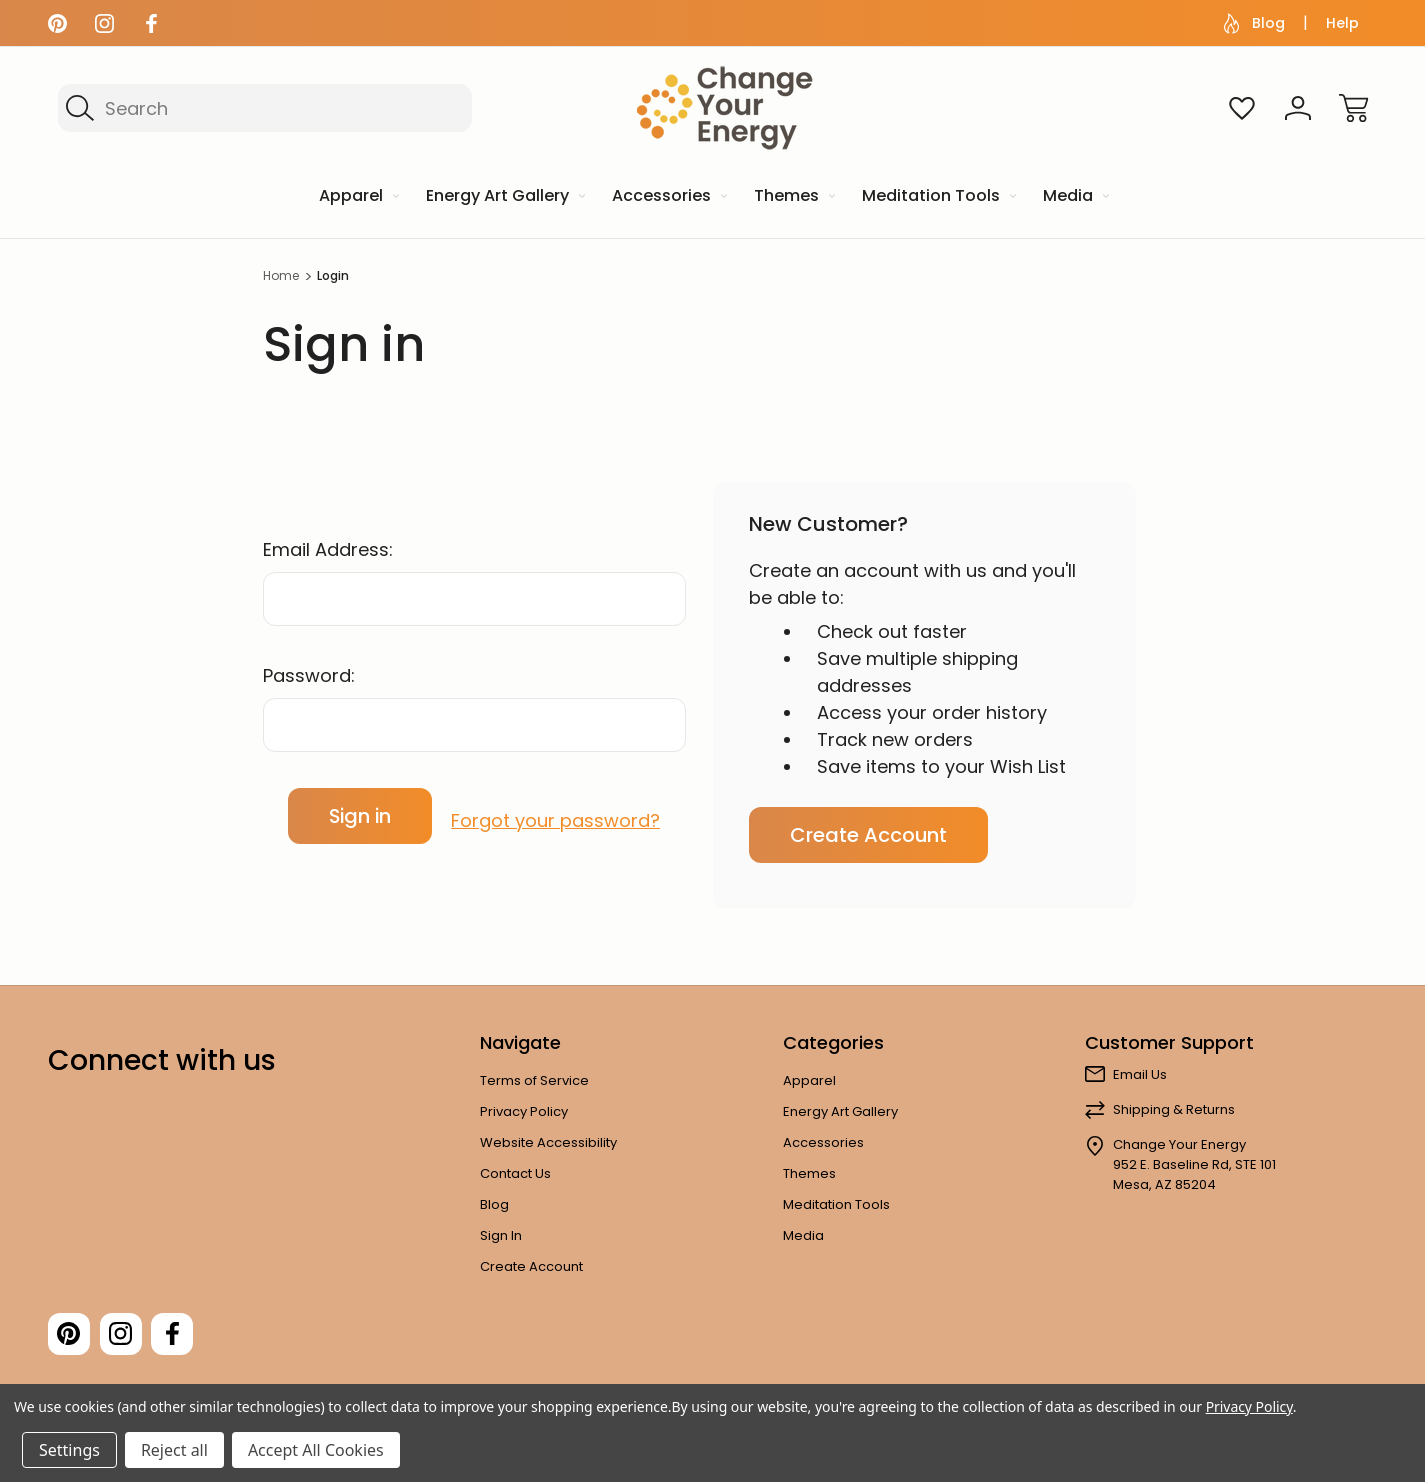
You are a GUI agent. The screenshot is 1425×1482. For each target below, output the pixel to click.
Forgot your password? (555, 815)
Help (1342, 23)
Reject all (174, 1450)
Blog (1254, 23)
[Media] (1074, 197)
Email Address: (328, 549)
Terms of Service (534, 1080)
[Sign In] (1298, 108)
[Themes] (793, 197)
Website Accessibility (548, 1142)
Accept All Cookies (316, 1450)
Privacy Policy (524, 1111)
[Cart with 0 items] (1354, 108)
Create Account (868, 835)
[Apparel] (357, 197)
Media (803, 1235)
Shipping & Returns (1174, 1109)
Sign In (501, 1235)
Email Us (1140, 1074)
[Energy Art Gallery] (504, 197)
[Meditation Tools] (937, 197)
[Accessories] (668, 197)
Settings (69, 1450)
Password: (309, 675)
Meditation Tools (836, 1204)
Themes (809, 1173)
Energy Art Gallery (840, 1111)
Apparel (809, 1080)
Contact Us (515, 1173)
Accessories (823, 1142)
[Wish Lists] (1242, 108)
